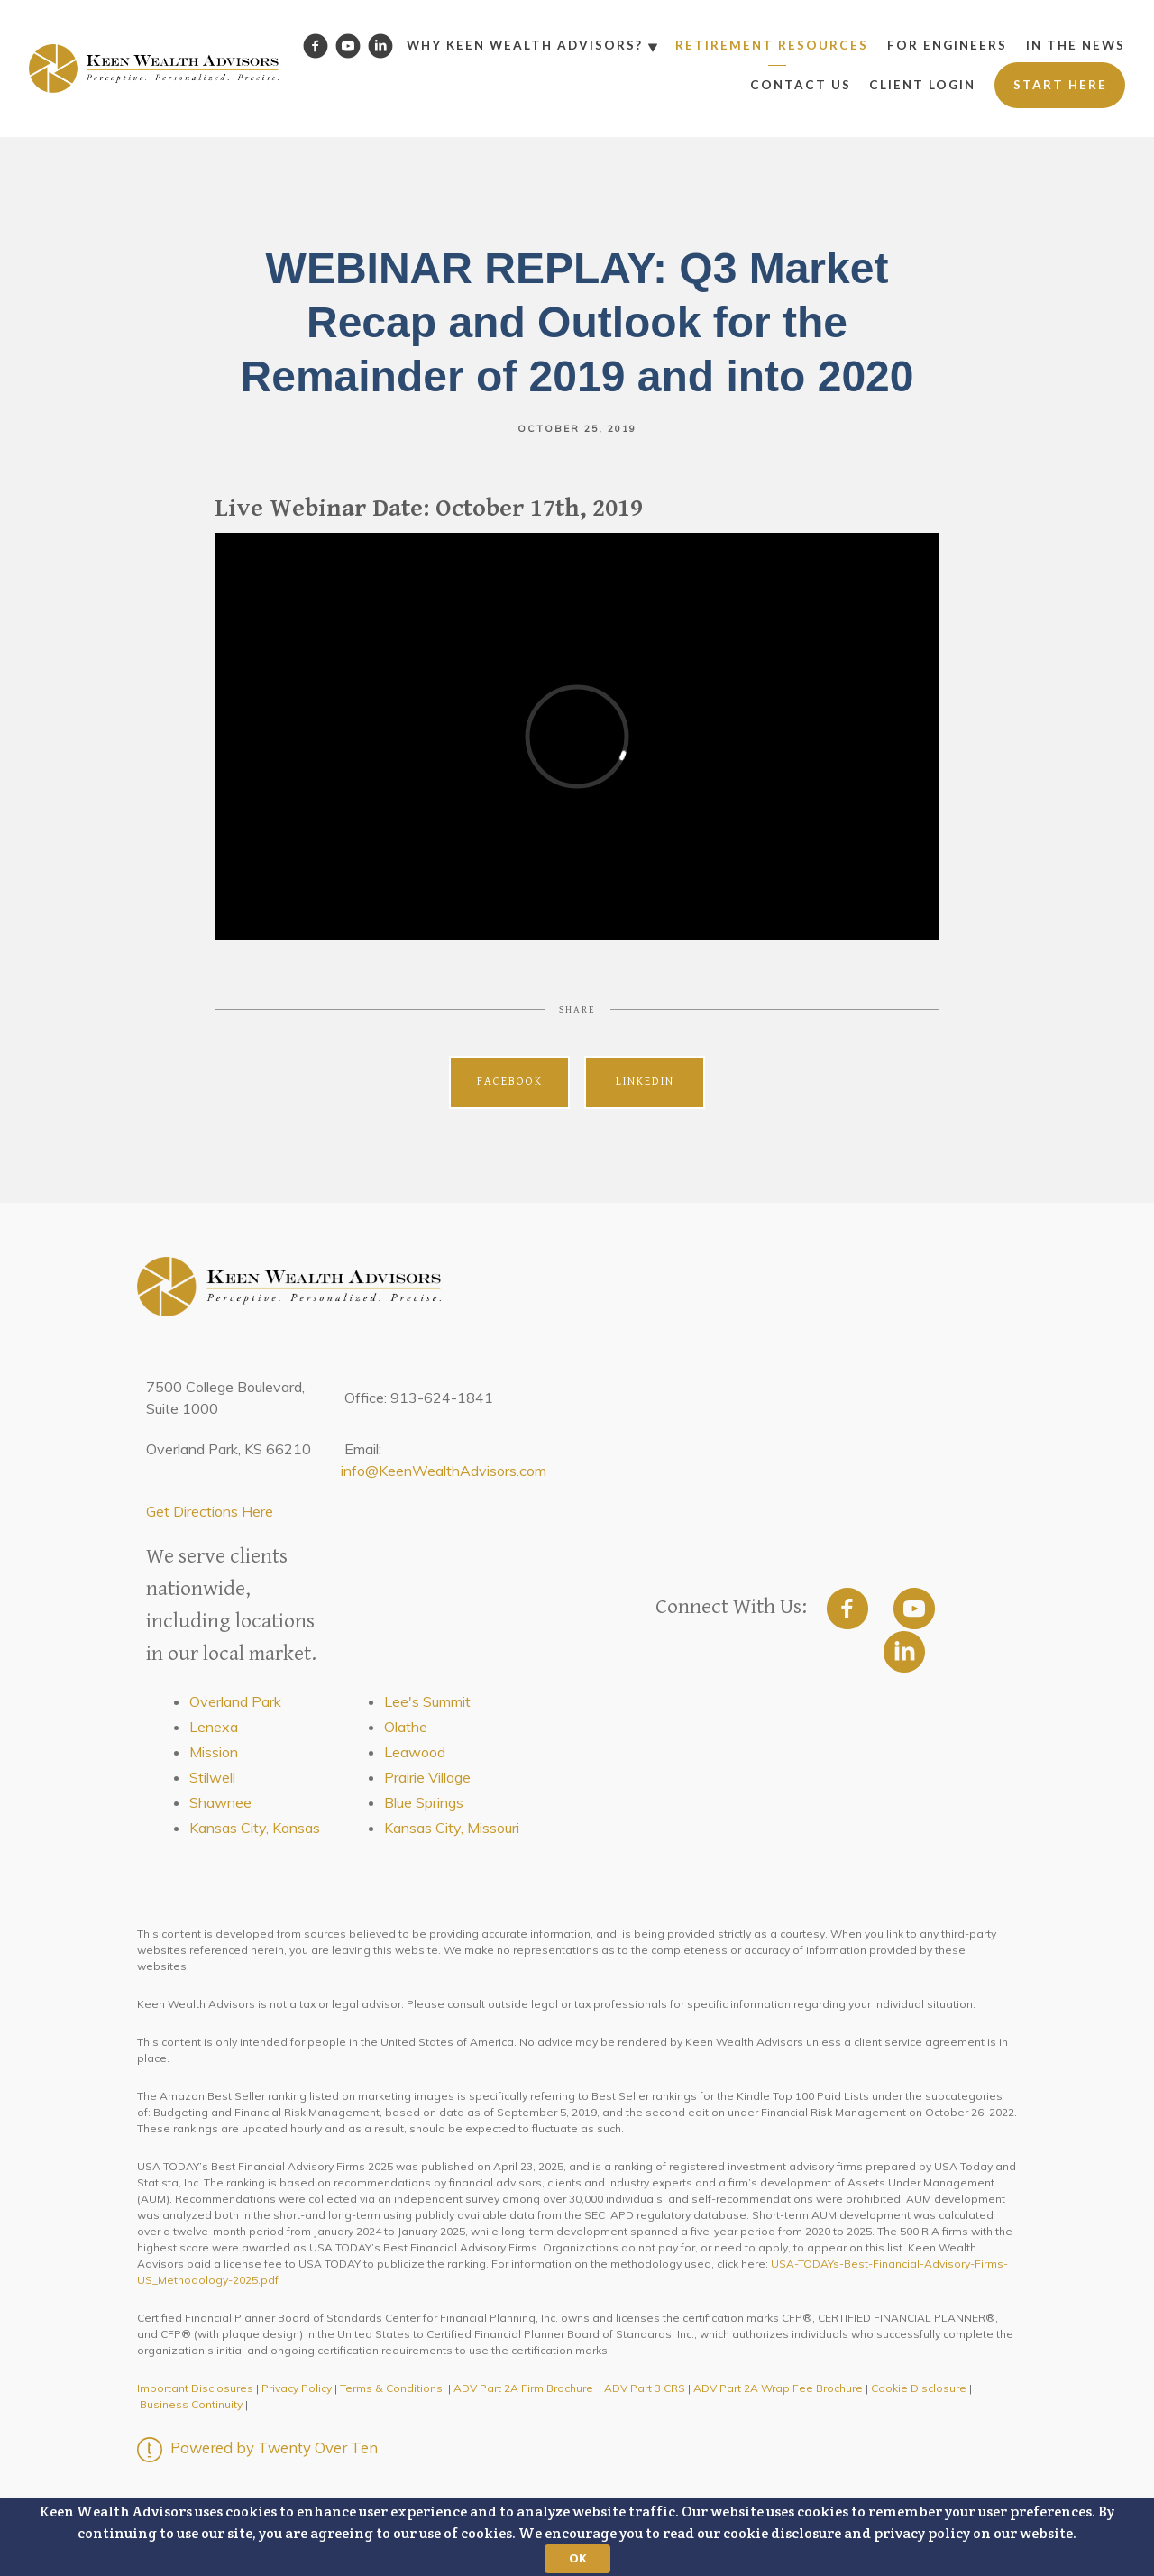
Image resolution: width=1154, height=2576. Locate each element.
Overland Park (235, 1701)
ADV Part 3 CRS (644, 2388)
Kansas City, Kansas (254, 1828)
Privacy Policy (296, 2388)
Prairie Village (427, 1777)
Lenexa (213, 1727)
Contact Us (800, 85)
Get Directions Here (209, 1511)
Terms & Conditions (391, 2388)
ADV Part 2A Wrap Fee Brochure (778, 2388)
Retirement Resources (771, 45)
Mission (213, 1752)
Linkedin (645, 1081)
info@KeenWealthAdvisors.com (443, 1471)
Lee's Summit (427, 1701)
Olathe (405, 1727)
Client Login (922, 85)
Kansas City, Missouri (451, 1828)
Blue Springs (423, 1802)
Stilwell (212, 1777)
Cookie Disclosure (918, 2388)
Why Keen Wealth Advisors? (525, 45)
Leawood (414, 1752)
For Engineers (947, 45)
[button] (577, 2537)
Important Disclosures (195, 2388)
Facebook (510, 1081)
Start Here (1060, 85)
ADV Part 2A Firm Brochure (523, 2388)
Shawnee (220, 1802)
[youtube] (914, 1608)
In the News (1075, 45)
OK (577, 2558)
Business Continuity (191, 2404)
